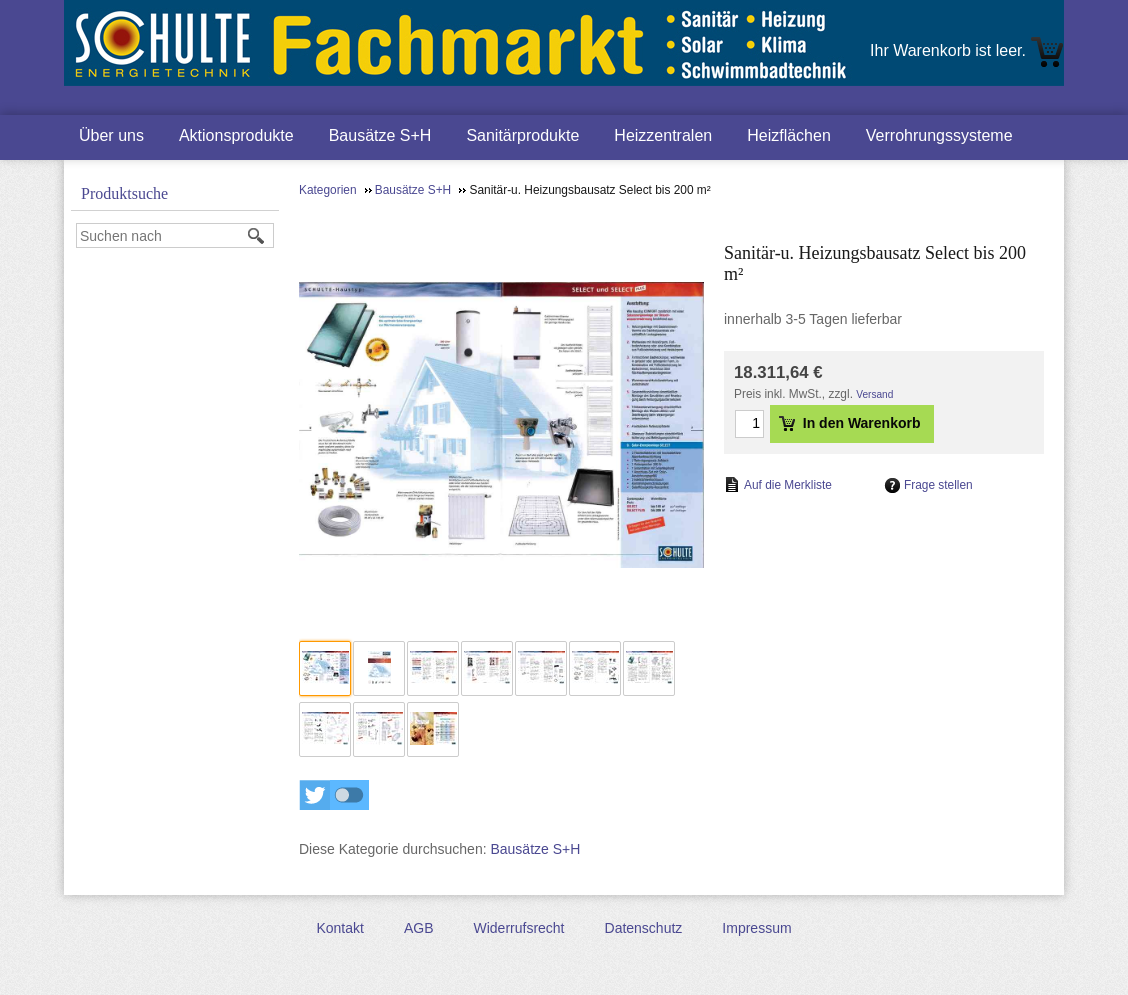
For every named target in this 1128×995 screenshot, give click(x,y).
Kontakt (339, 928)
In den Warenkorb (850, 423)
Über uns (111, 135)
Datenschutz (644, 928)
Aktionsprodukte (236, 135)
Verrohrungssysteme (939, 135)
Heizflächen (789, 135)
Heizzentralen (663, 135)
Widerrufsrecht (518, 928)
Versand (874, 394)
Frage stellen (938, 485)
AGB (419, 928)
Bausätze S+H (380, 135)
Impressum (756, 928)
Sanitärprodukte (522, 135)
